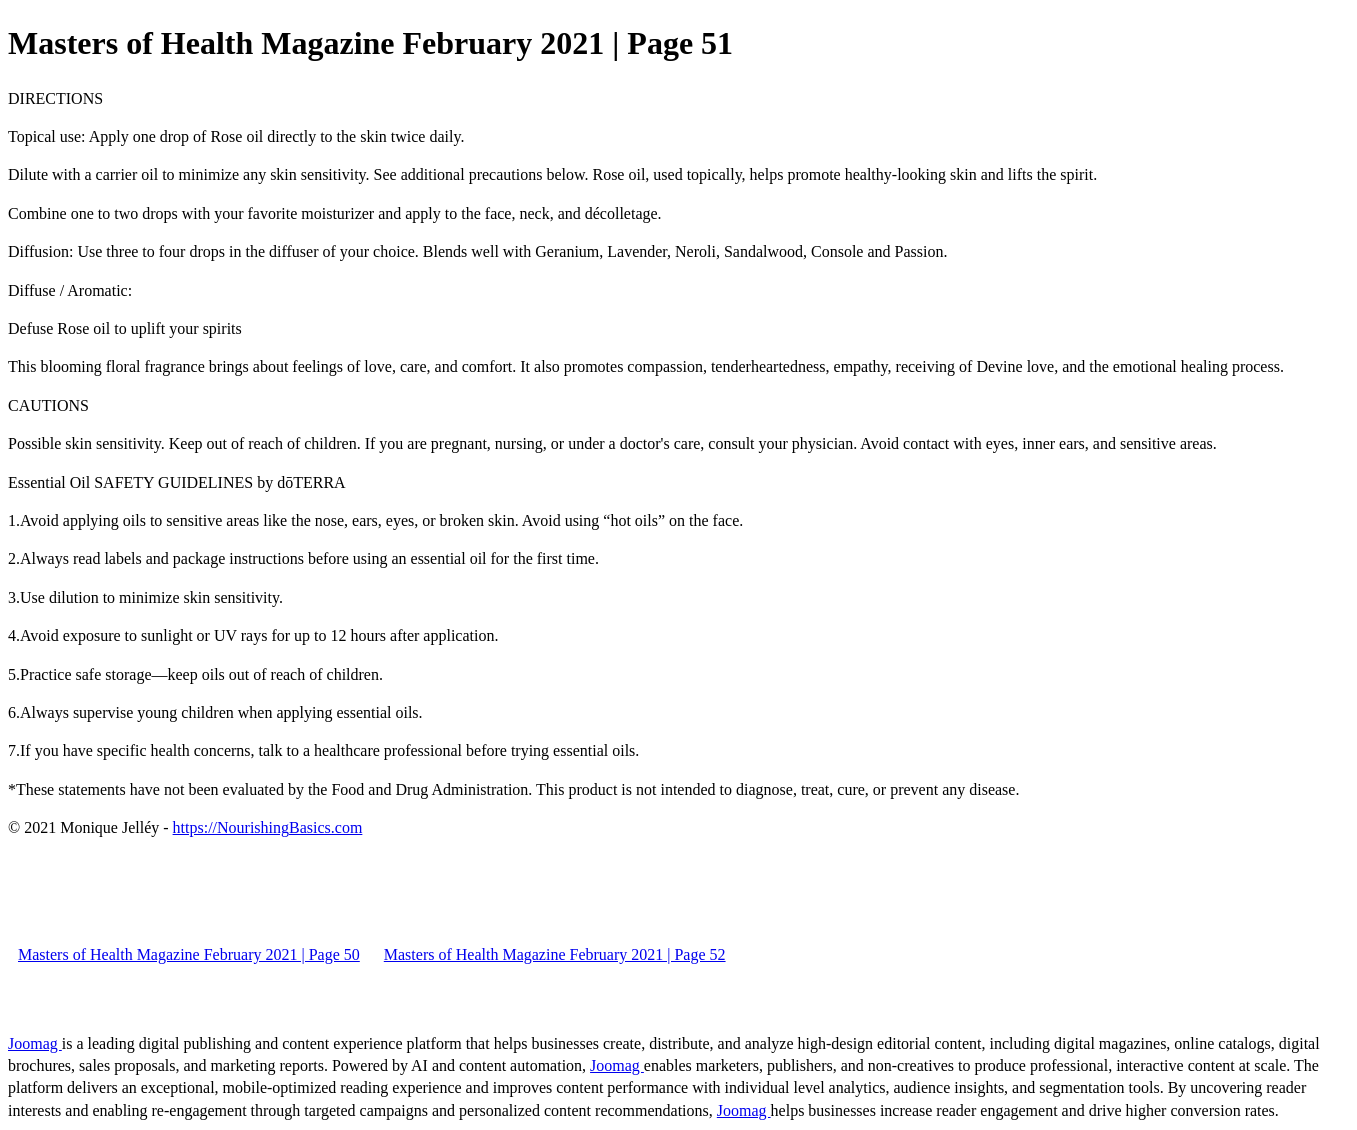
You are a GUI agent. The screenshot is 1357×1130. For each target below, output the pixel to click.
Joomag (35, 1043)
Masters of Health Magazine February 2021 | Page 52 (555, 954)
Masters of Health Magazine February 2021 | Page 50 (189, 954)
